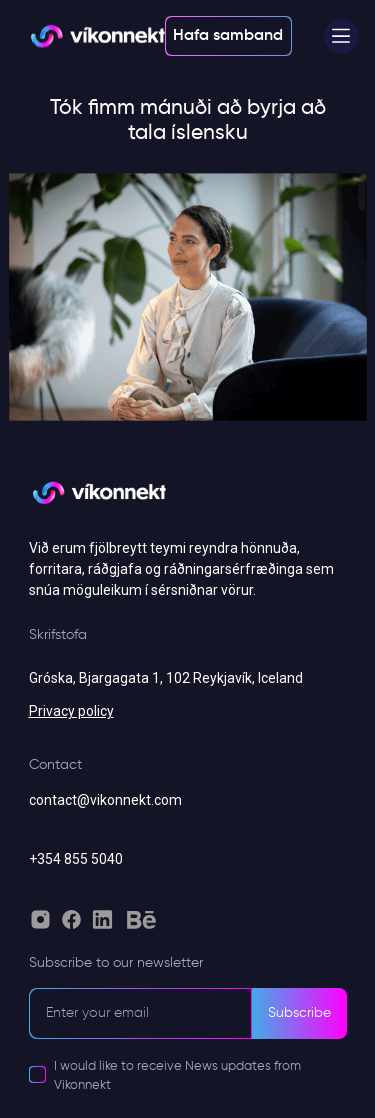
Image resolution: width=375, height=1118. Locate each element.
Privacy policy (71, 711)
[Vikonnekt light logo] (97, 36)
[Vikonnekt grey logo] (99, 502)
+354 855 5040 (76, 859)
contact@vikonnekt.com (105, 800)
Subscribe (299, 1013)
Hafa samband (228, 36)
